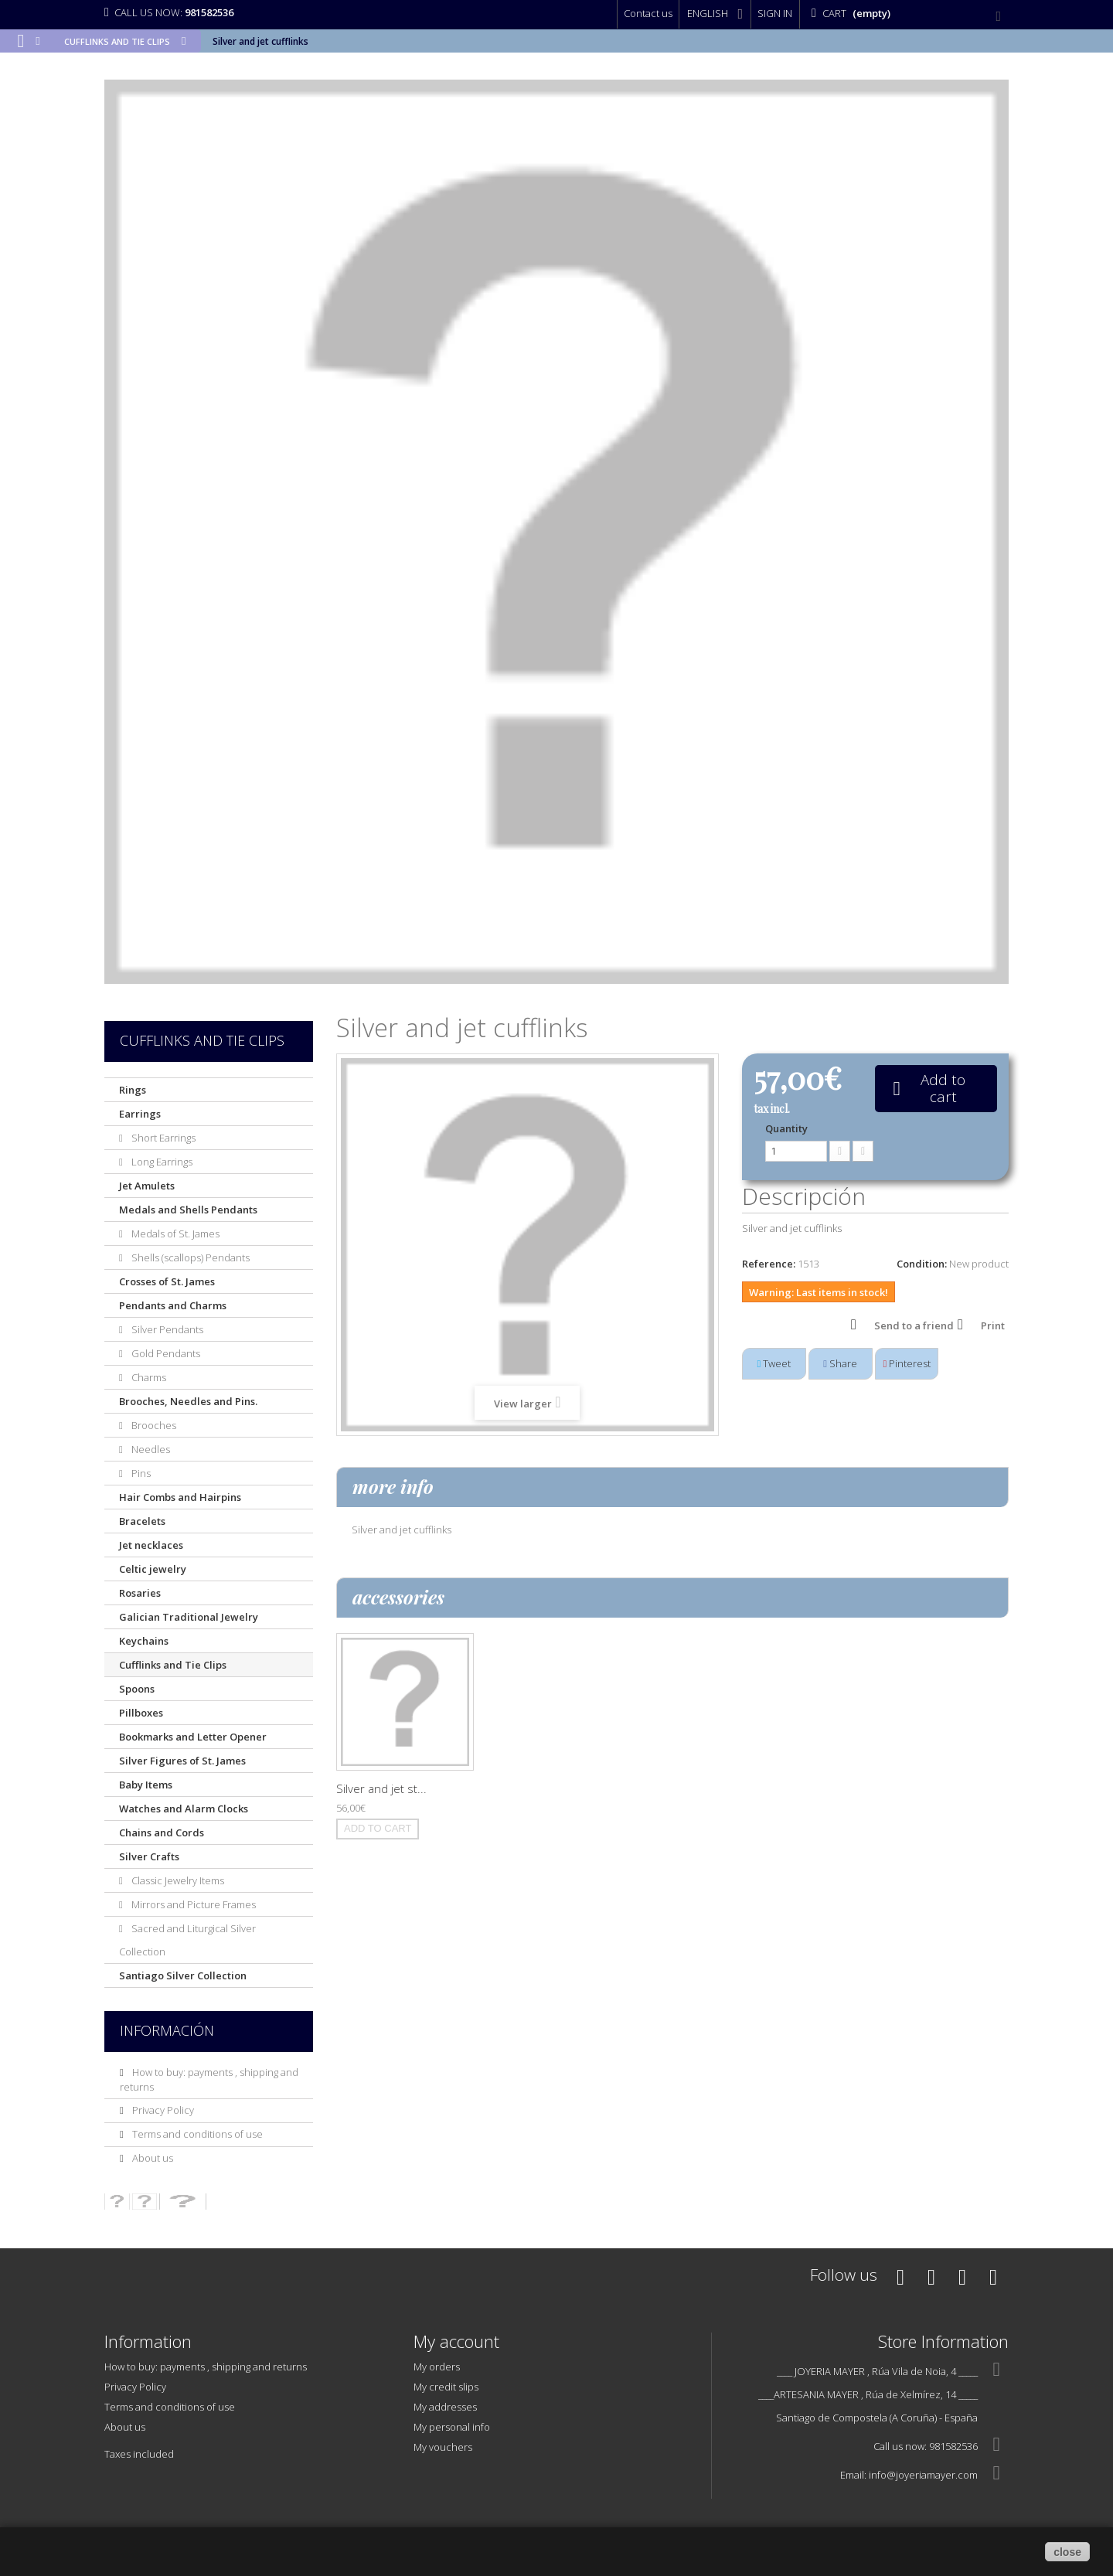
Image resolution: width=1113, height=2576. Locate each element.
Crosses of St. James (167, 1281)
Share (840, 1363)
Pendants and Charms (172, 1305)
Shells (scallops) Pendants (189, 1257)
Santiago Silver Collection (183, 1975)
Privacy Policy (162, 2110)
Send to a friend (914, 1325)
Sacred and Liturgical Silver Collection (187, 1939)
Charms (147, 1377)
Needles (149, 1449)
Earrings (140, 1114)
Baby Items (145, 1785)
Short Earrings (162, 1138)
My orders (437, 2367)
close (1067, 2552)
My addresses (445, 2407)
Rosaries (140, 1593)
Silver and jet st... (381, 1788)
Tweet (774, 1363)
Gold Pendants (164, 1353)
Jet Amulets (147, 1186)
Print (993, 1325)
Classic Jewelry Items (176, 1880)
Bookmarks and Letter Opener (193, 1737)
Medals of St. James (174, 1233)
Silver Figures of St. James (182, 1761)
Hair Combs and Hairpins (180, 1497)
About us (151, 2158)
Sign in (774, 13)
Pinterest (907, 1363)
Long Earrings (160, 1162)
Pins (140, 1473)
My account (456, 2341)
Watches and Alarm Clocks (183, 1808)
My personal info (452, 2427)
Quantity (786, 1128)
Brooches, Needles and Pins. (188, 1401)
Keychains (143, 1641)
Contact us (648, 13)
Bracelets (142, 1521)
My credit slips (446, 2387)
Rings (132, 1090)
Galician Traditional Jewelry (188, 1617)
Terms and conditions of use (196, 2134)
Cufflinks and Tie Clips (172, 1665)
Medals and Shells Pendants (188, 1210)
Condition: (922, 1264)
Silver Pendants (166, 1329)
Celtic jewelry (152, 1569)
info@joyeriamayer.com (923, 2475)
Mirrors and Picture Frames (192, 1904)
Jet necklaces (151, 1545)
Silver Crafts (149, 1856)
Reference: (768, 1264)
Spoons (137, 1689)
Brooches (152, 1425)
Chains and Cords (161, 1832)
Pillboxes (141, 1713)
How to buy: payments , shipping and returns (205, 2367)
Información (167, 2030)
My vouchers (443, 2447)
